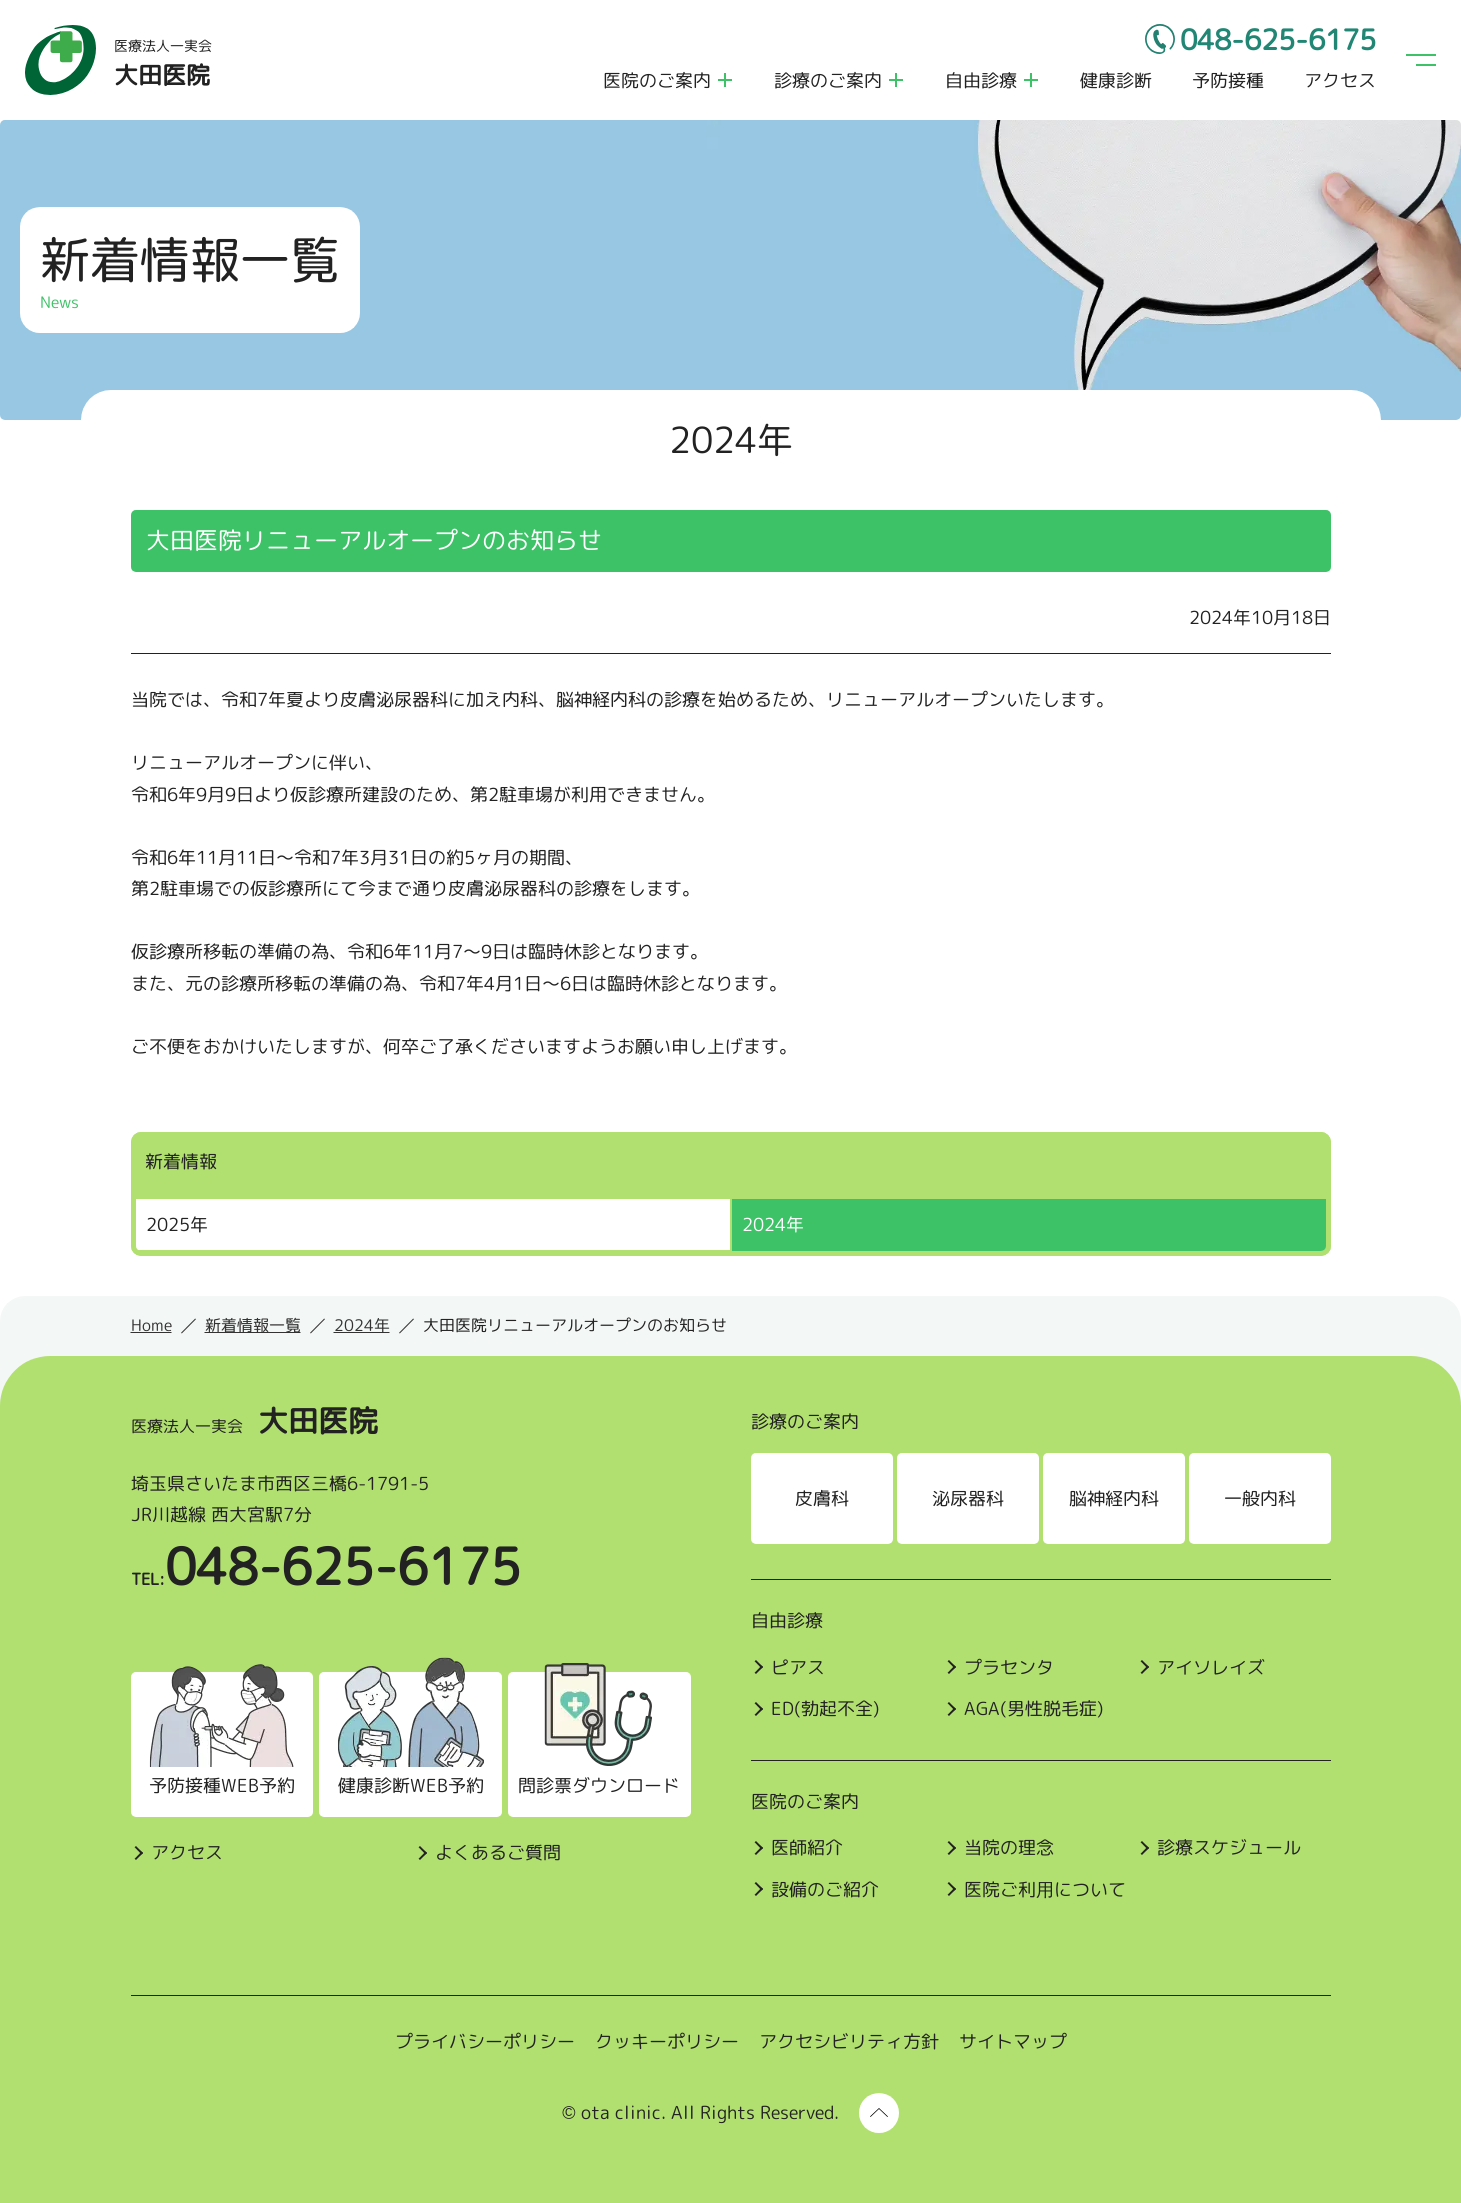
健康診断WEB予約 (411, 1785)
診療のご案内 (828, 80)
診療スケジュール (1229, 1847)
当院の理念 (1009, 1847)
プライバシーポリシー (485, 2041)
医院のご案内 (657, 80)
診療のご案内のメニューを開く (896, 80)
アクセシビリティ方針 (849, 2041)
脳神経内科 (1114, 1498)
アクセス (1340, 80)
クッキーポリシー (667, 2041)
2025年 (177, 1224)
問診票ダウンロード (599, 1785)
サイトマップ (1013, 2041)
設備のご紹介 (825, 1889)
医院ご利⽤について (1045, 1889)
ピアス (798, 1667)
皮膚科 (822, 1498)
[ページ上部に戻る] (879, 2113)
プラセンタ (1009, 1667)
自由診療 (981, 80)
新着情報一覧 (253, 1325)
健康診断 (1116, 80)
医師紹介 (807, 1847)
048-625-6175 (1278, 40)
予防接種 (1228, 80)
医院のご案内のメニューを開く (725, 80)
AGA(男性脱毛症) (1034, 1708)
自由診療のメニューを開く (1031, 80)
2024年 (773, 1224)
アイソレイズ (1211, 1667)
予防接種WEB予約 (222, 1785)
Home (151, 1325)
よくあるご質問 (498, 1852)
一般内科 (1260, 1498)
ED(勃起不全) (825, 1708)
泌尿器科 (968, 1498)
